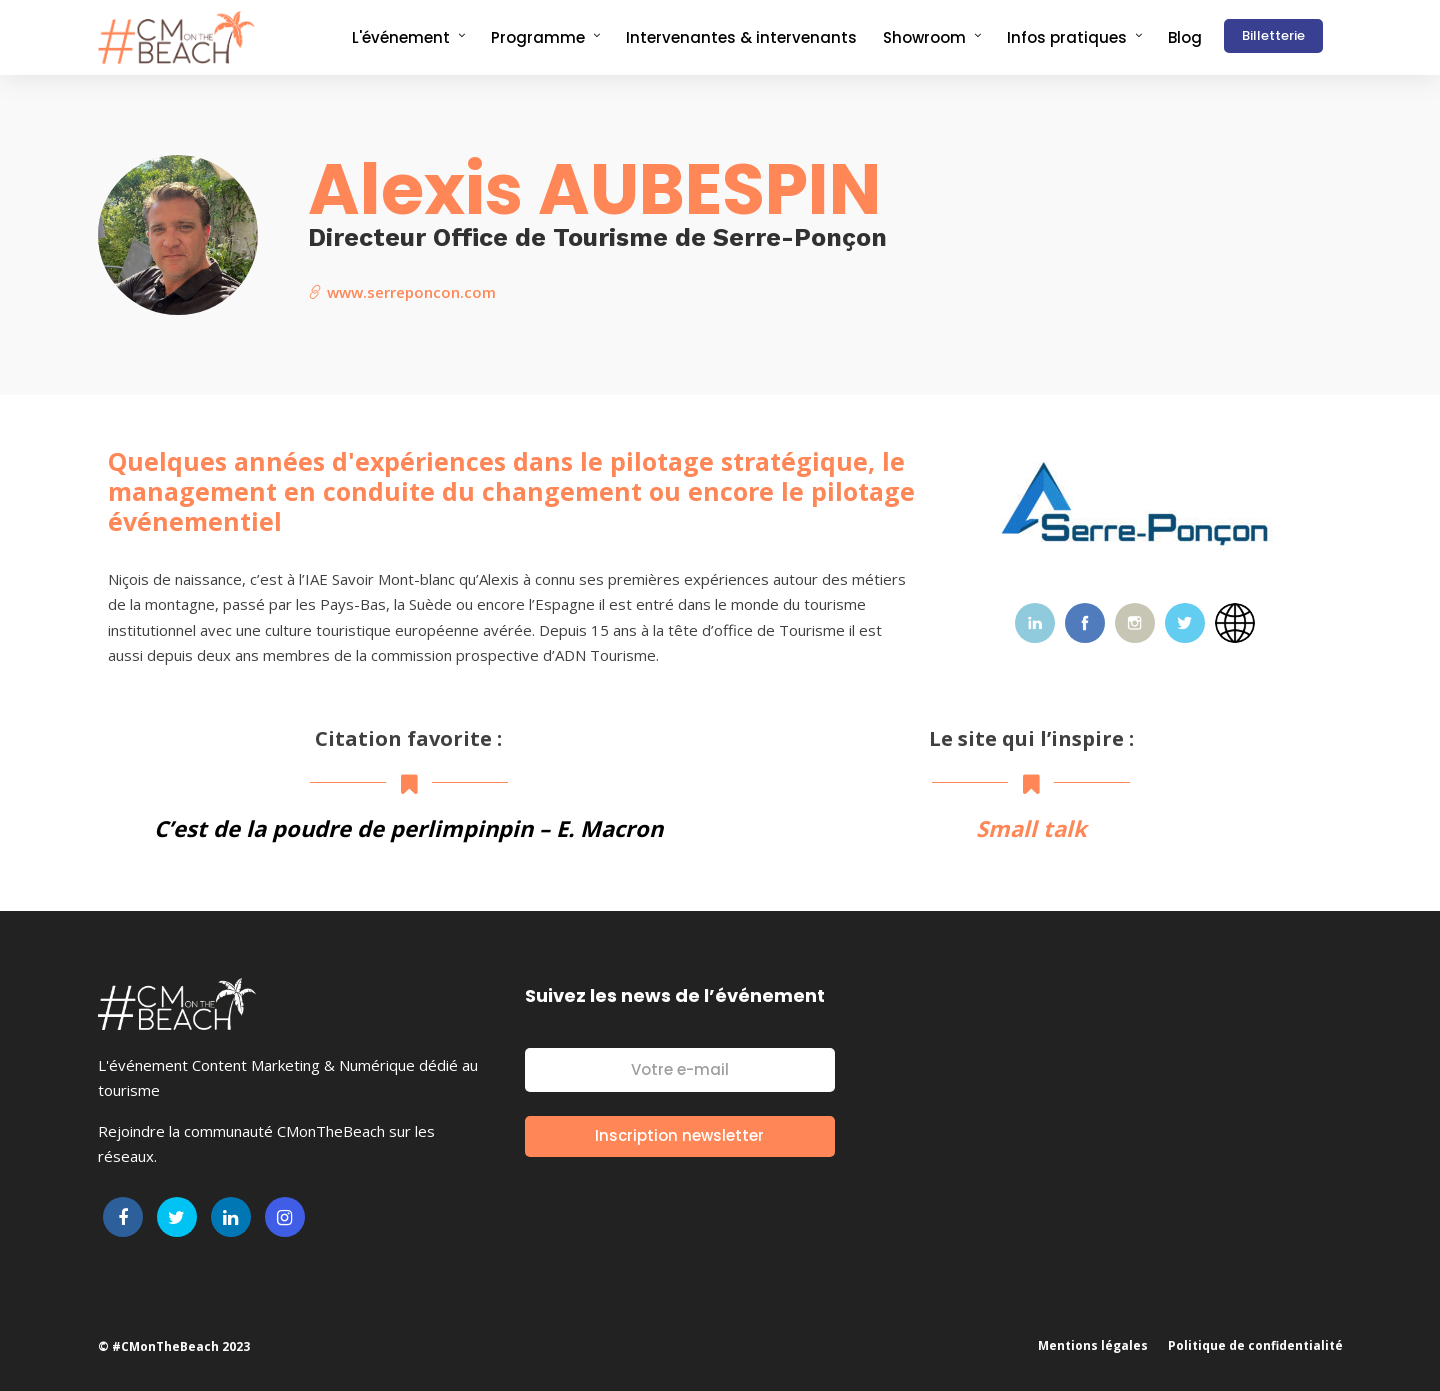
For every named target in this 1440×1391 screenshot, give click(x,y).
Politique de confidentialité (1255, 1345)
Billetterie (1273, 35)
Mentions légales (1093, 1345)
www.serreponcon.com (402, 292)
